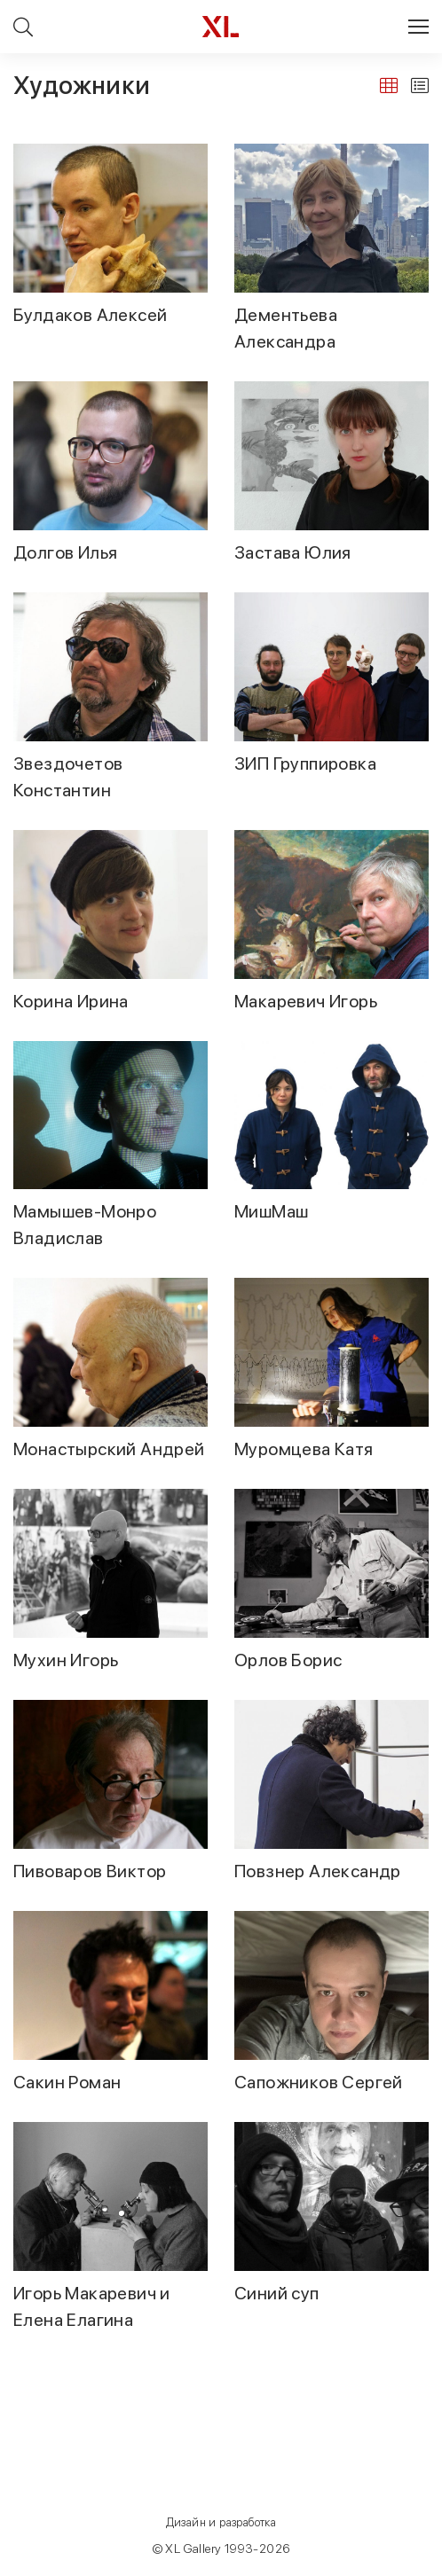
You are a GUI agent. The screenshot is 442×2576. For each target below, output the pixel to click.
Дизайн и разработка (221, 2522)
